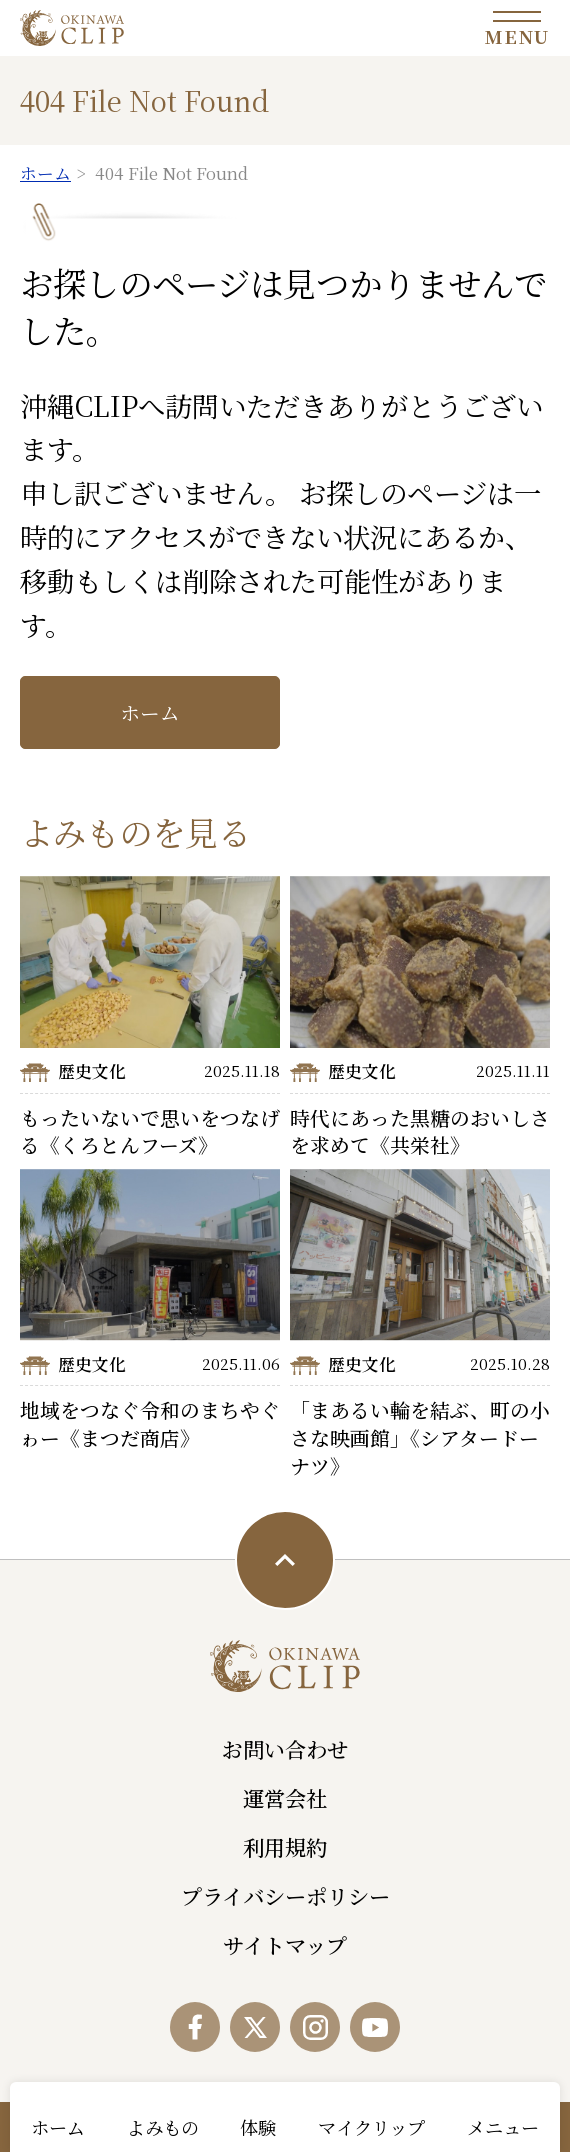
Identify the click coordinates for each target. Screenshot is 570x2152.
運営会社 (285, 1798)
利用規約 (285, 1847)
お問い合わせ (285, 1749)
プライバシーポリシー (285, 1896)
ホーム (150, 712)
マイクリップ (371, 2127)
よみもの (163, 2127)
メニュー (503, 2127)
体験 (258, 2127)
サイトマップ (285, 1945)
